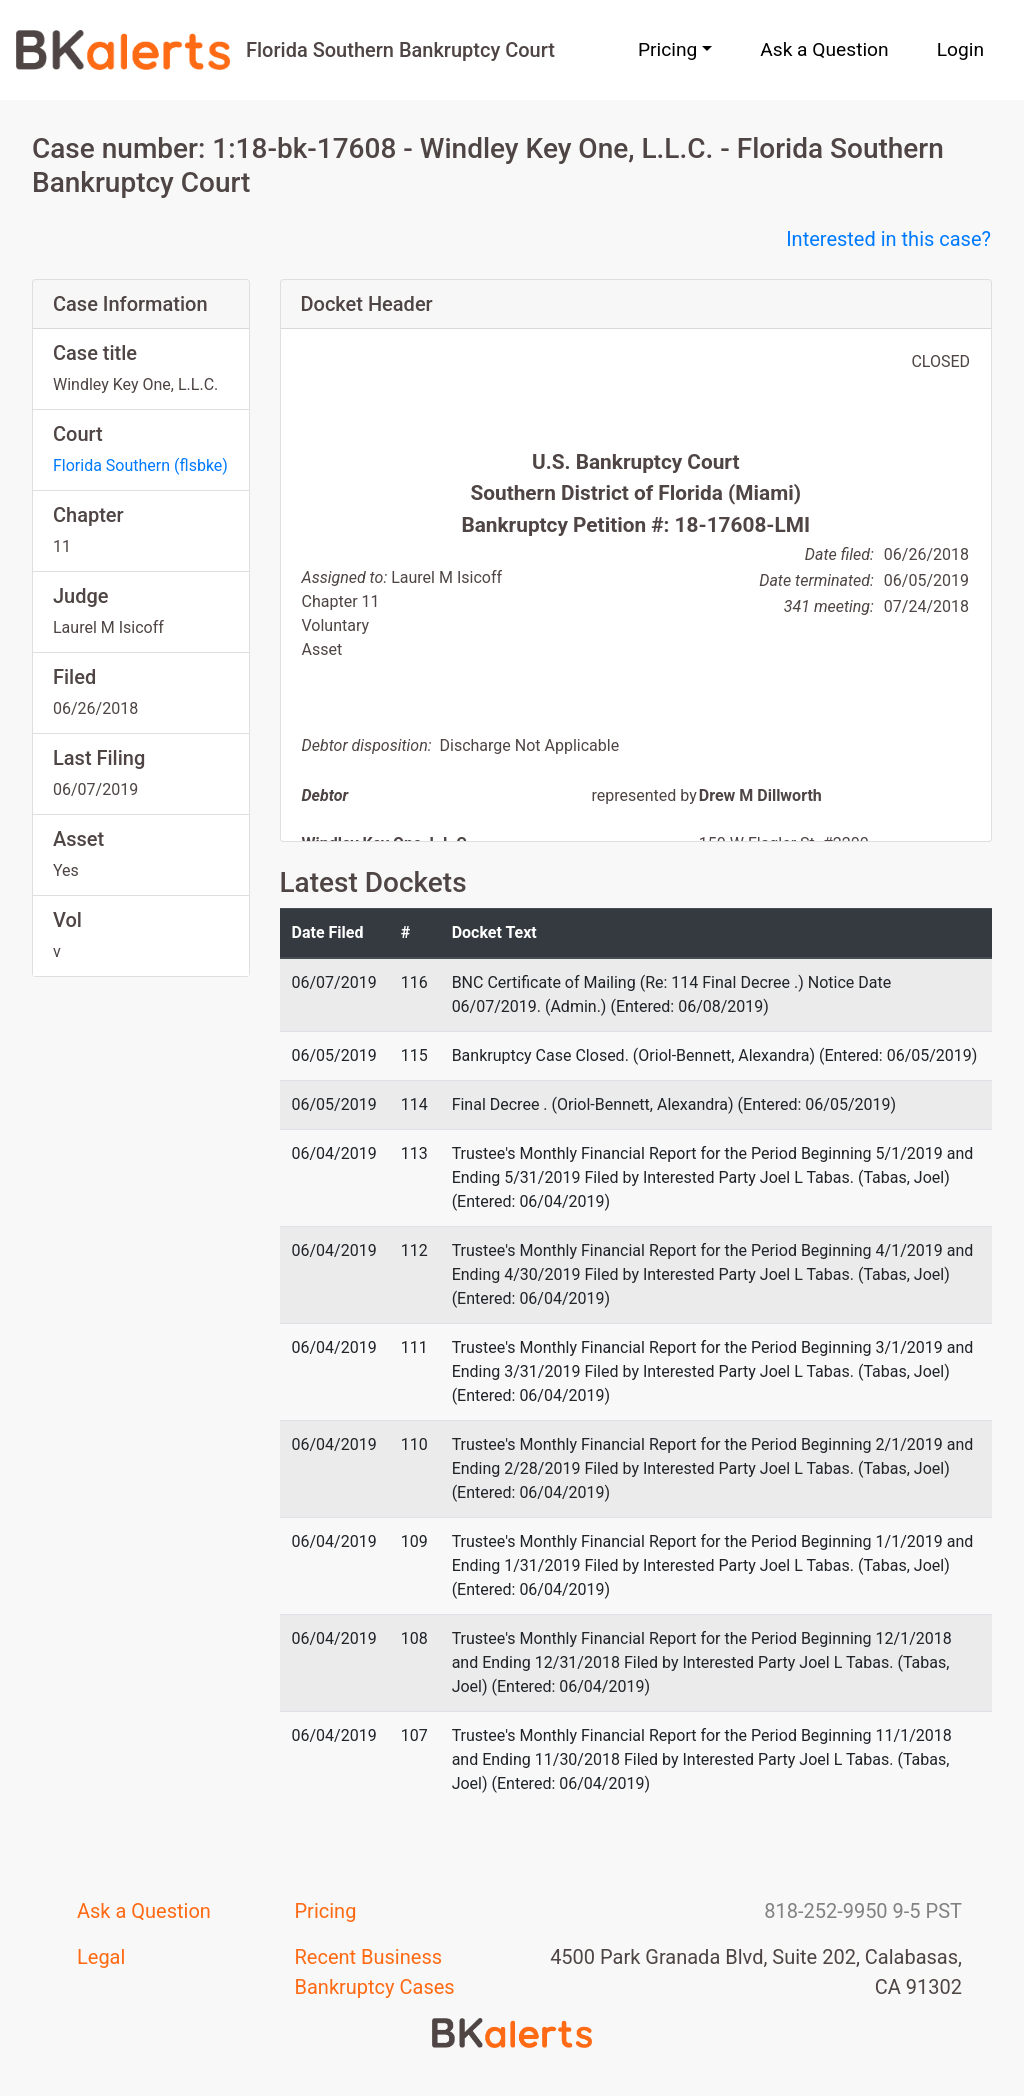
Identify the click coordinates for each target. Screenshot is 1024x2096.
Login (960, 49)
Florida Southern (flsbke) (140, 465)
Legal (101, 1957)
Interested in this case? (888, 239)
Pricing (326, 1911)
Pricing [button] (667, 49)
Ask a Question (824, 49)
